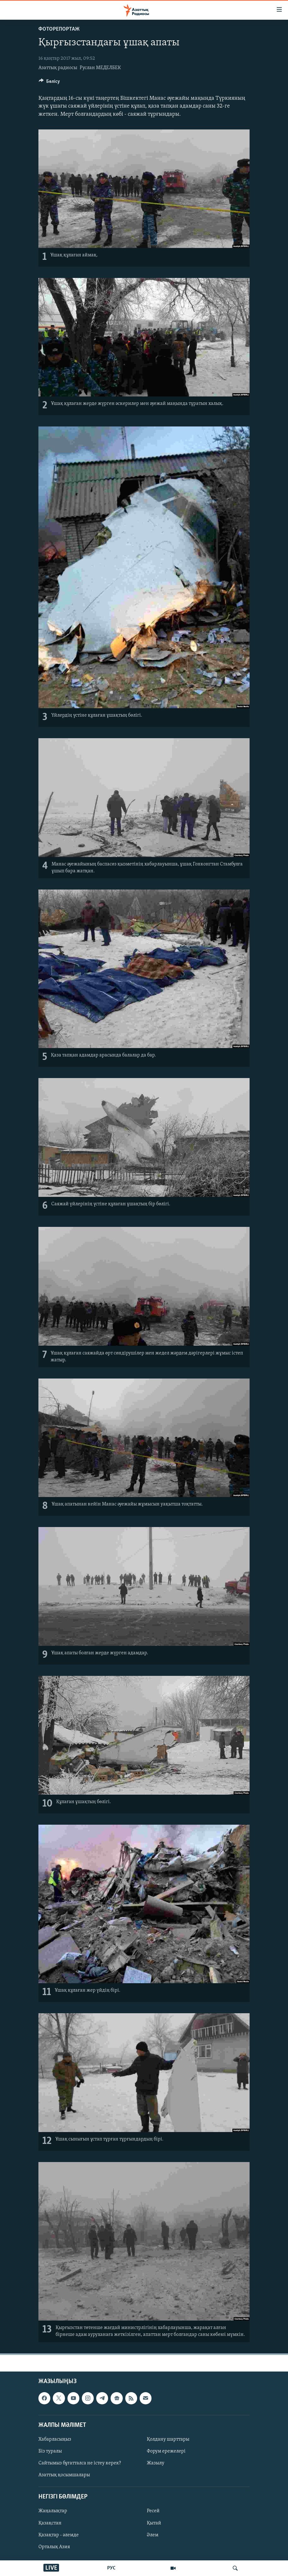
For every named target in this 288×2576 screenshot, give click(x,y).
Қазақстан (50, 2522)
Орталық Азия (54, 2546)
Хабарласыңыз (54, 2439)
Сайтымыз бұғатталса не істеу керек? (79, 2463)
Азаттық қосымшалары (64, 2475)
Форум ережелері (166, 2451)
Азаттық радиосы (57, 67)
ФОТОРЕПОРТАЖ (59, 29)
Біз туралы (50, 2451)
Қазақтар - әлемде (58, 2534)
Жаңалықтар (52, 2510)
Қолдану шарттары (168, 2439)
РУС (111, 2568)
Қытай (154, 2522)
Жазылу (155, 2463)
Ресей (153, 2510)
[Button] (49, 83)
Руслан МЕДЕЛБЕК (100, 67)
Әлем (152, 2534)
